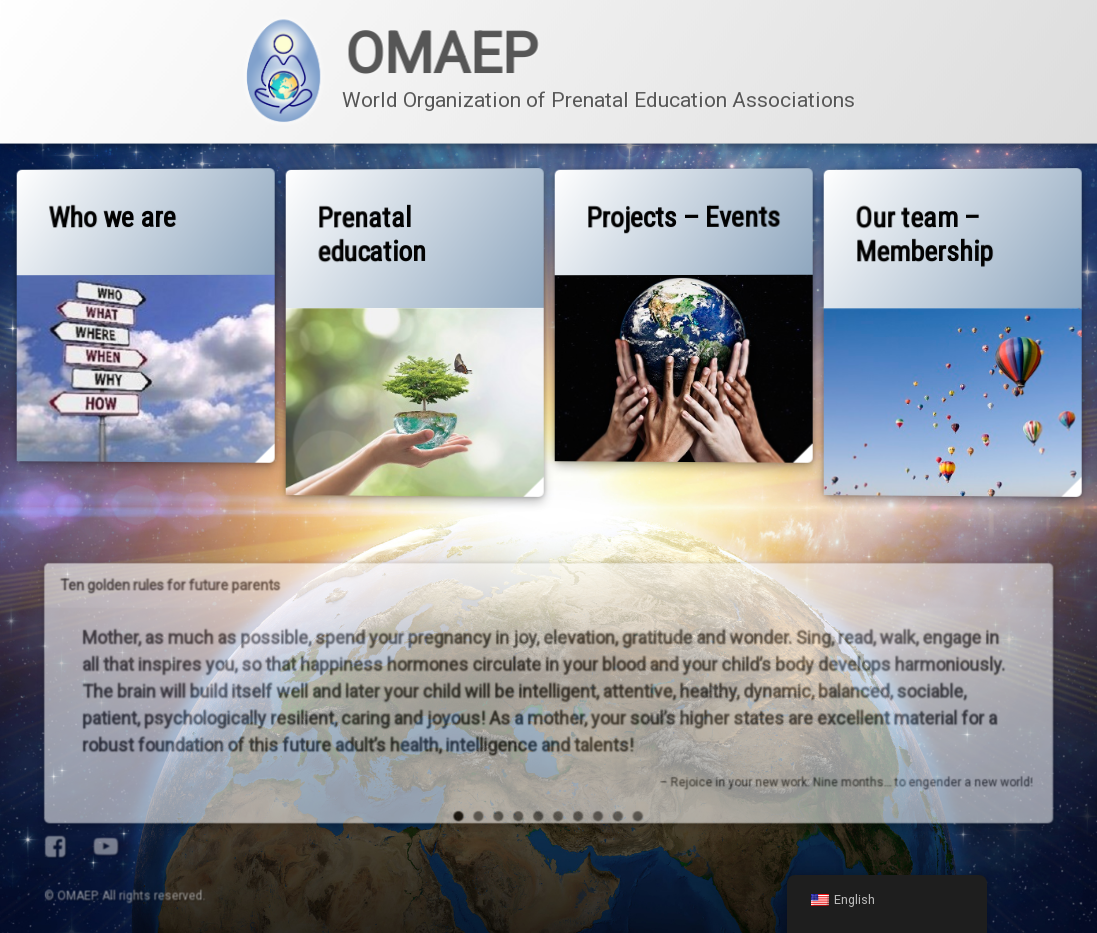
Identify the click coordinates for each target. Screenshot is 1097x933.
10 (580, 664)
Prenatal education (373, 235)
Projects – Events (686, 216)
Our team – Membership (925, 235)
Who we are (114, 218)
